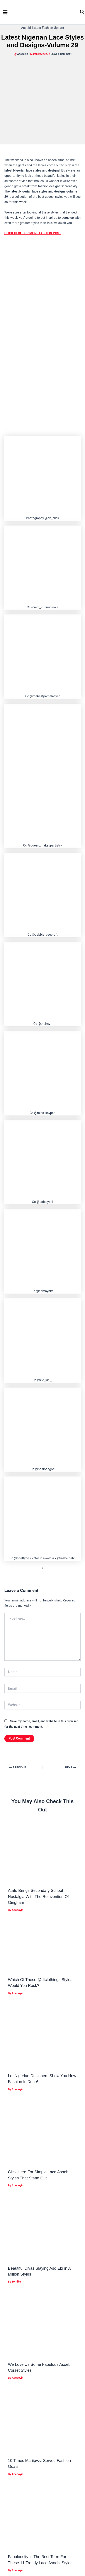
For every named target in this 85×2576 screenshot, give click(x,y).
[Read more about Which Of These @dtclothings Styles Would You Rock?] (34, 1947)
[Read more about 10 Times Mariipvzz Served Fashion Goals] (40, 2421)
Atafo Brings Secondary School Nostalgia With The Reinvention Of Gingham (38, 1896)
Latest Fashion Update (48, 28)
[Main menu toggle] (5, 12)
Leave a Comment (61, 54)
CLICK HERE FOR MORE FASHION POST (32, 233)
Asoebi (26, 28)
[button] (82, 12)
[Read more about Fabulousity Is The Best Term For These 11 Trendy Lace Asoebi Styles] (40, 2518)
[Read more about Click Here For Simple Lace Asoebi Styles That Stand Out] (40, 2133)
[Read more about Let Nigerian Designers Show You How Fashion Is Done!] (40, 2036)
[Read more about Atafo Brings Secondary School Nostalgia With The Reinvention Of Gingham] (40, 1851)
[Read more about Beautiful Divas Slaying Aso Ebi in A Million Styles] (40, 2229)
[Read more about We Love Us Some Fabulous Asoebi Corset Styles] (40, 2325)
